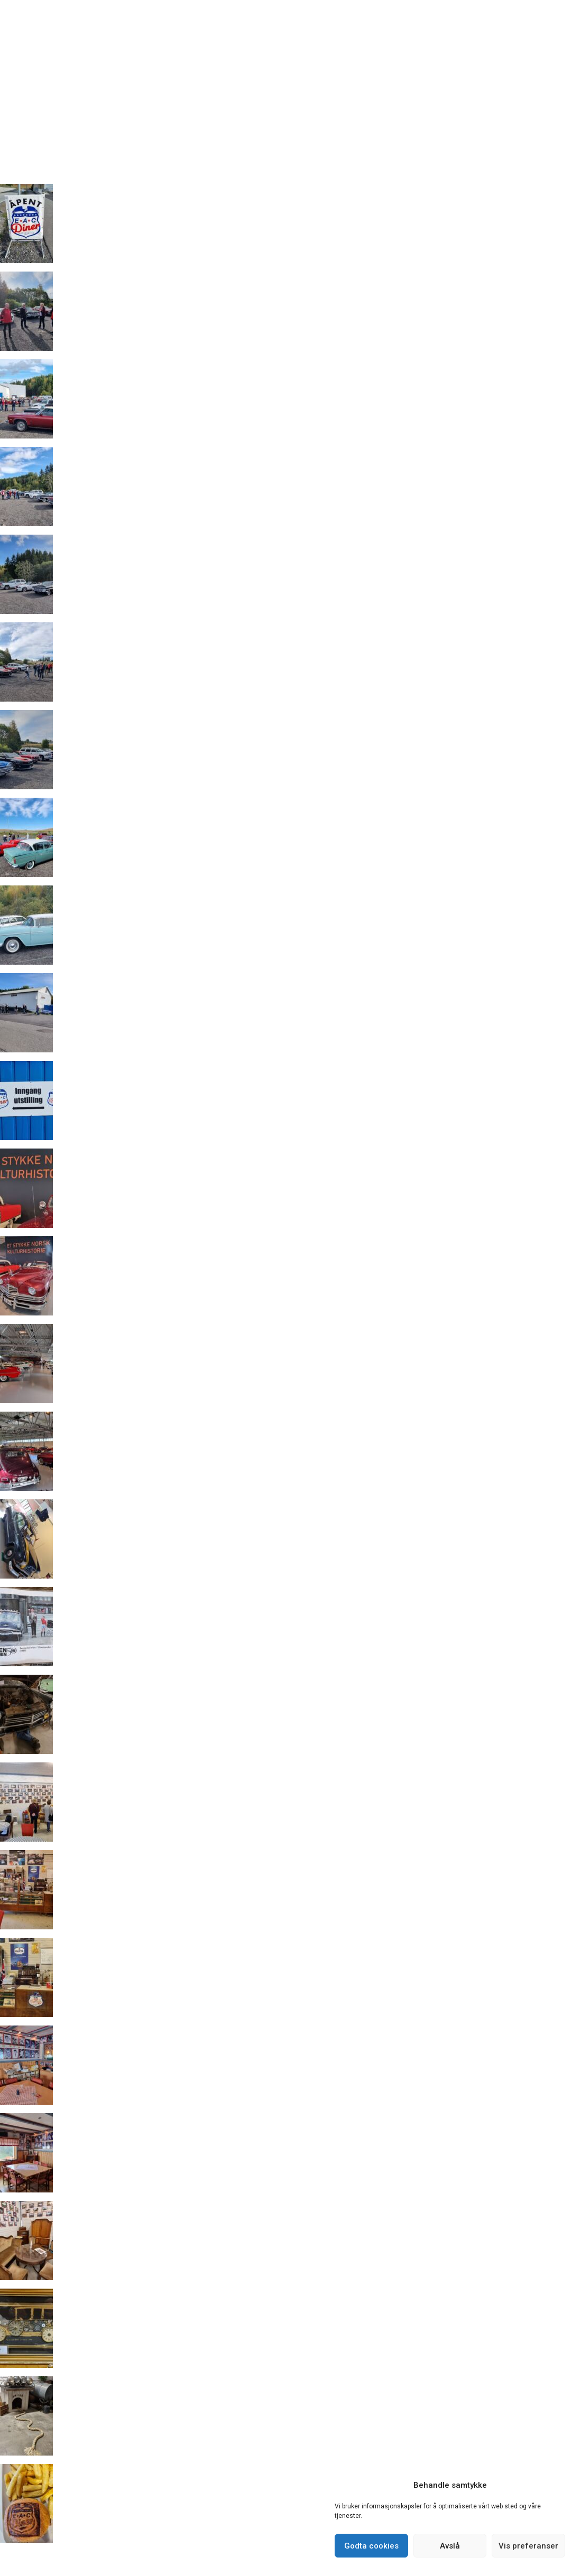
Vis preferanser (528, 2546)
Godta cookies (371, 2546)
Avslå (450, 2546)
